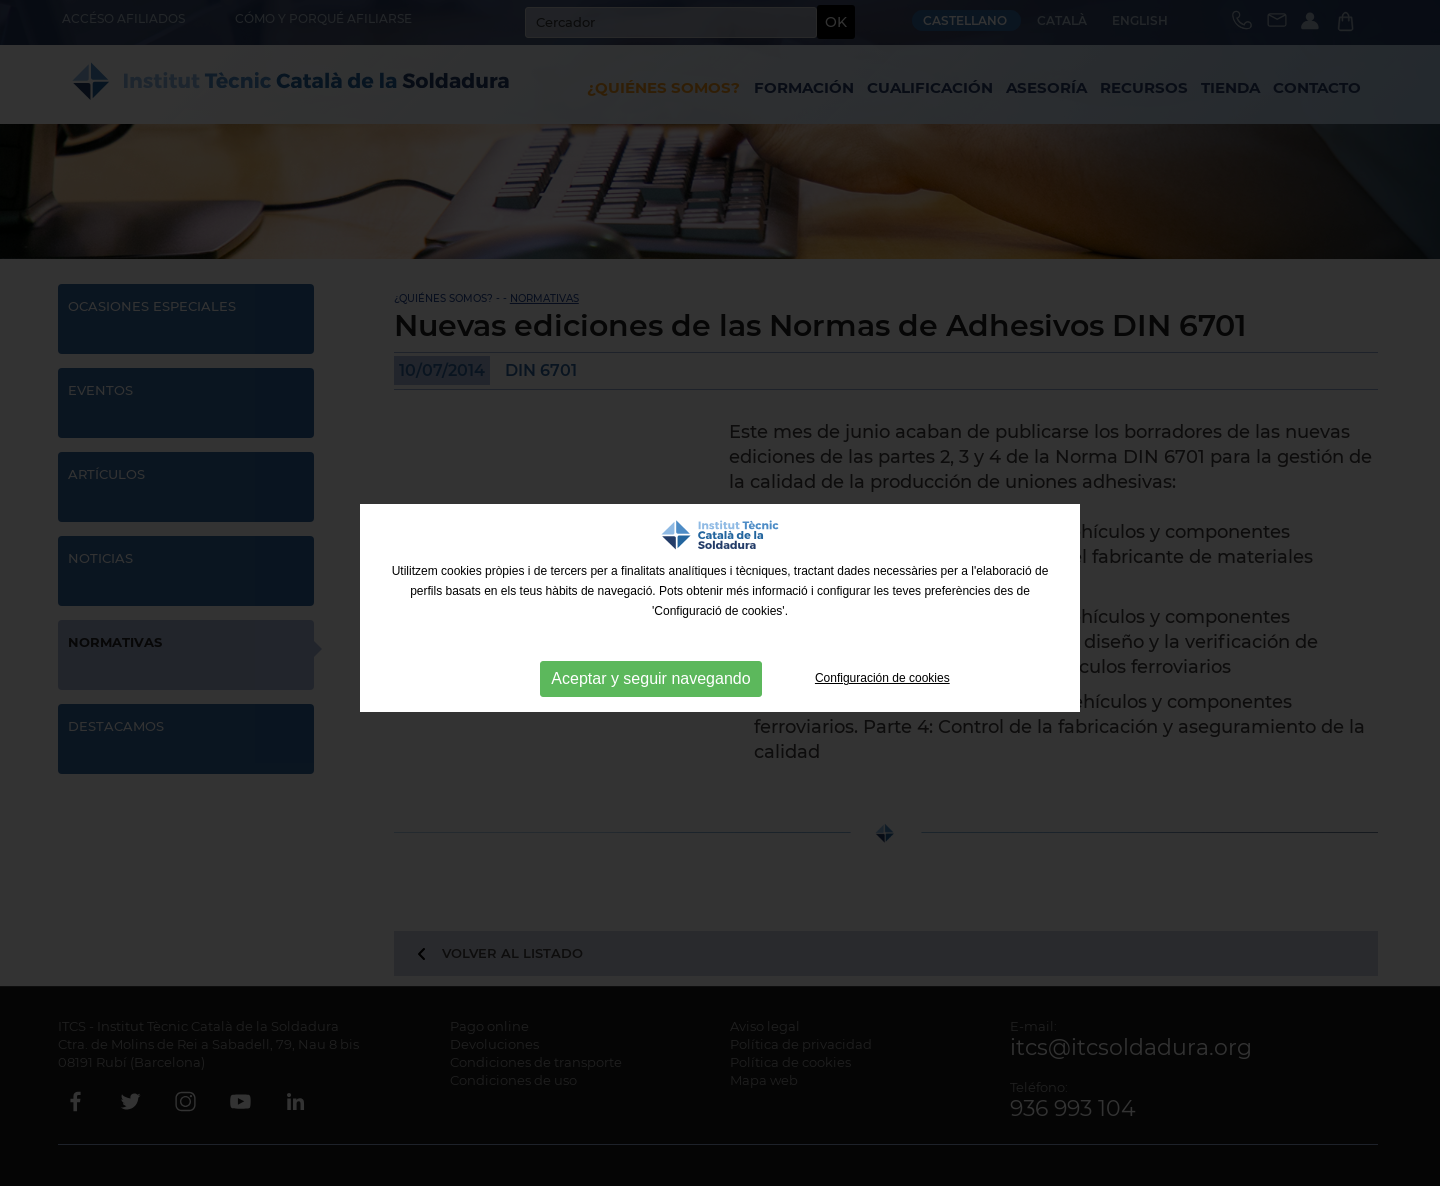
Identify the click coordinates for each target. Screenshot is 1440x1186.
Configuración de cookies (882, 678)
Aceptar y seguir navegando (650, 678)
